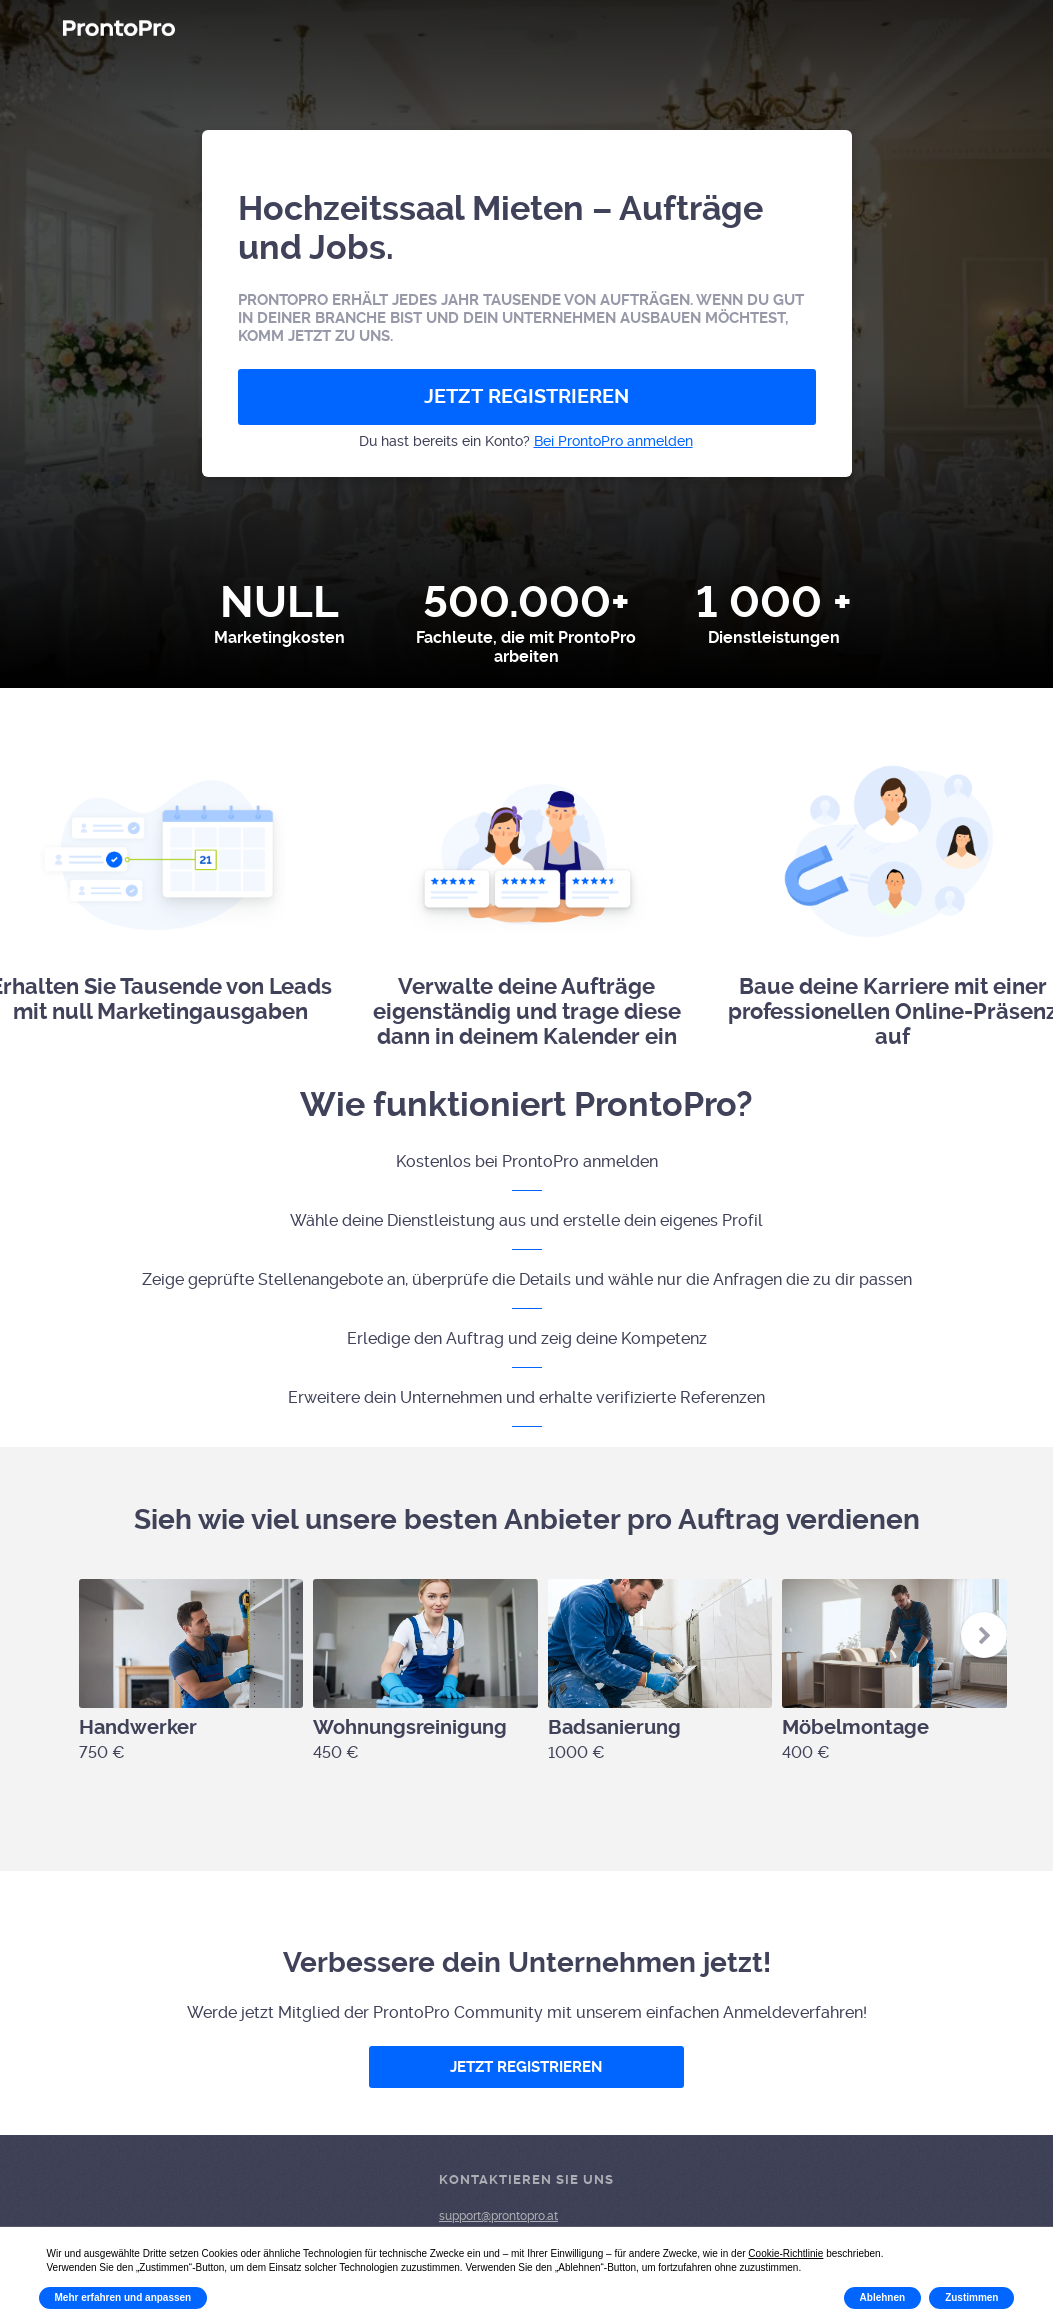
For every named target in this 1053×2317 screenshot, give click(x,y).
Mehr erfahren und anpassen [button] (123, 2297)
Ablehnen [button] (883, 2297)
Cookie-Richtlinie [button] (785, 2253)
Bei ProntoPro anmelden (613, 441)
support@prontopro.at (498, 2216)
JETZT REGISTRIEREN (526, 396)
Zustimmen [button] (971, 2297)
